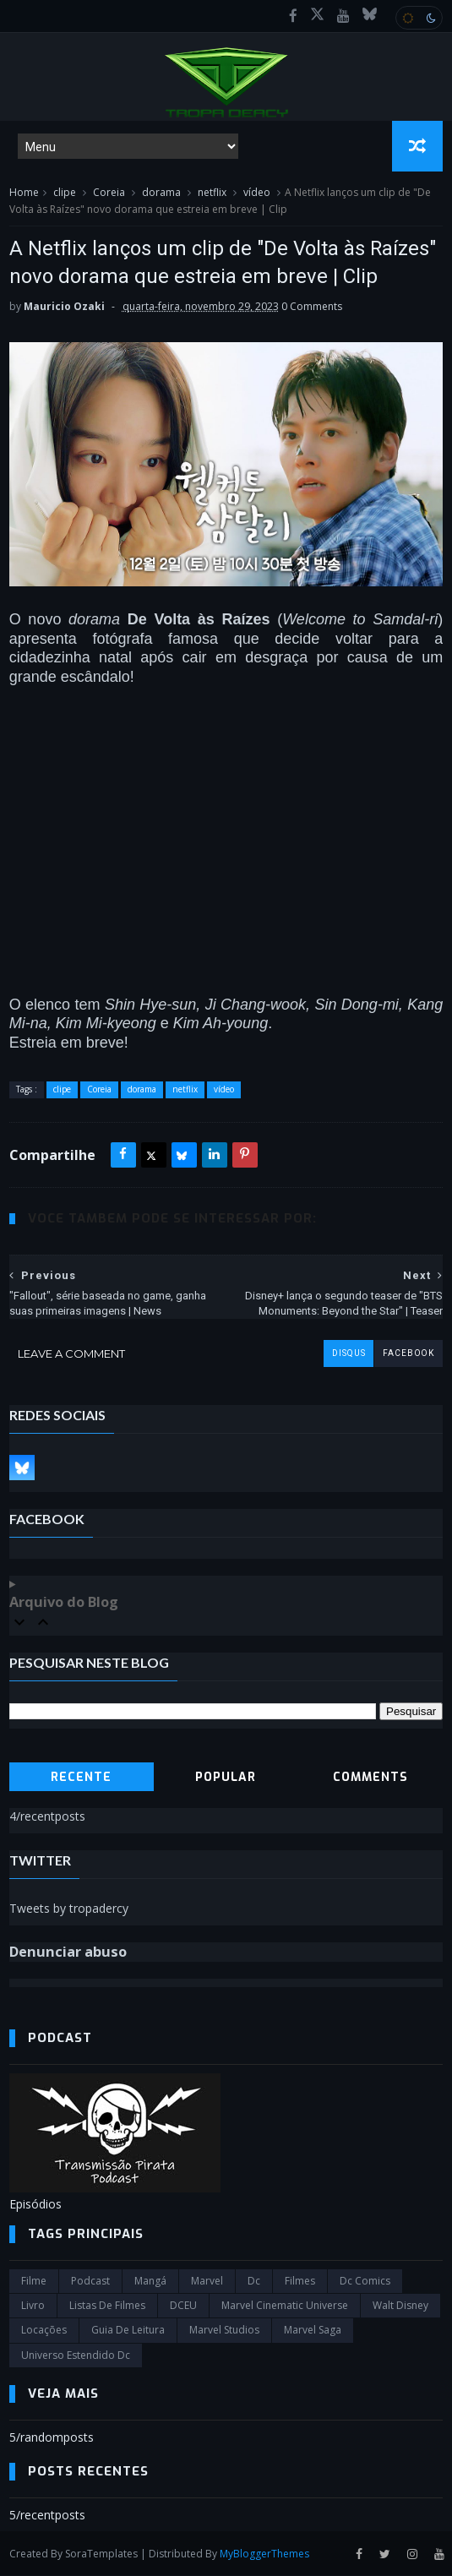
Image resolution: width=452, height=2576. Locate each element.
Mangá (150, 2281)
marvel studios (224, 2330)
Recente (81, 1778)
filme (33, 2281)
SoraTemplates (101, 2553)
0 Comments (311, 307)
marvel (207, 2281)
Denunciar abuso (68, 1951)
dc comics (365, 2281)
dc (254, 2281)
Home (24, 193)
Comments (370, 1778)
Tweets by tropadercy (68, 1909)
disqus (348, 1354)
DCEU (183, 2306)
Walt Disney (400, 2306)
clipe (64, 193)
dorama (161, 193)
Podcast (90, 2281)
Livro (33, 2306)
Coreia (109, 193)
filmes (300, 2281)
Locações (44, 2330)
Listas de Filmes (107, 2306)
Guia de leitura (128, 2330)
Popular (225, 1778)
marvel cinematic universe (284, 2306)
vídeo (256, 193)
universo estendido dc (75, 2356)
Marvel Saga (312, 2330)
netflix (212, 193)
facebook (408, 1354)
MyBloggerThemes (264, 2553)
